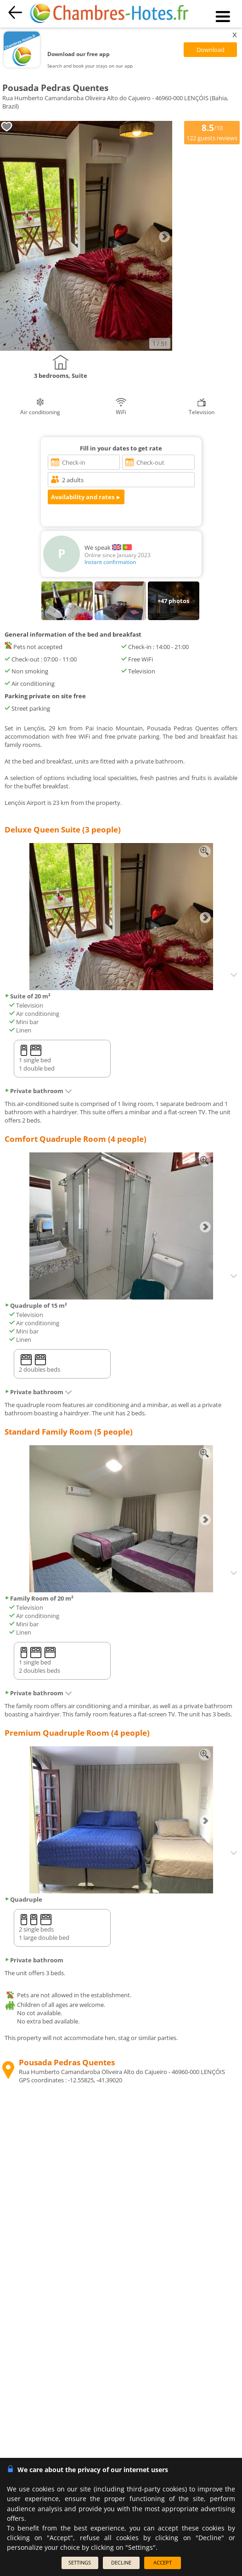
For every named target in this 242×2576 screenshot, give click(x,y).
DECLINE (121, 2562)
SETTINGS (79, 2562)
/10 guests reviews (211, 131)
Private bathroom (38, 1091)
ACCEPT (162, 2562)
